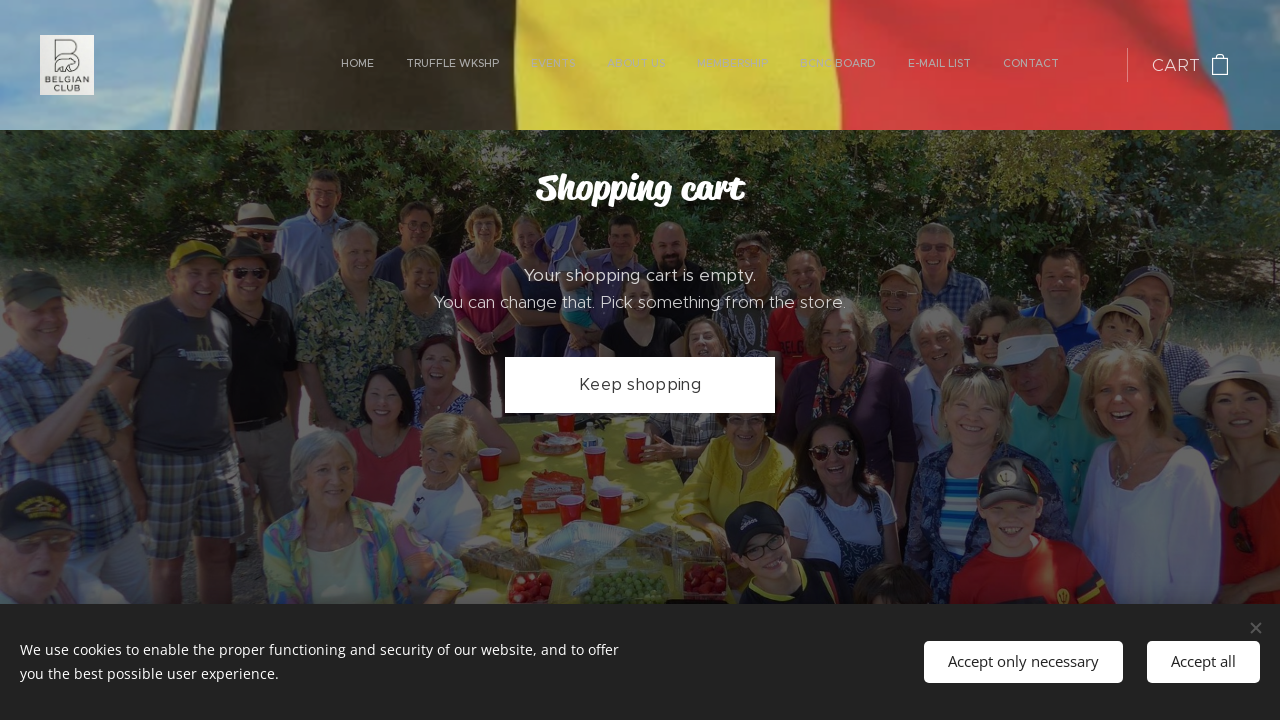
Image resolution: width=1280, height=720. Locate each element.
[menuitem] (840, 65)
